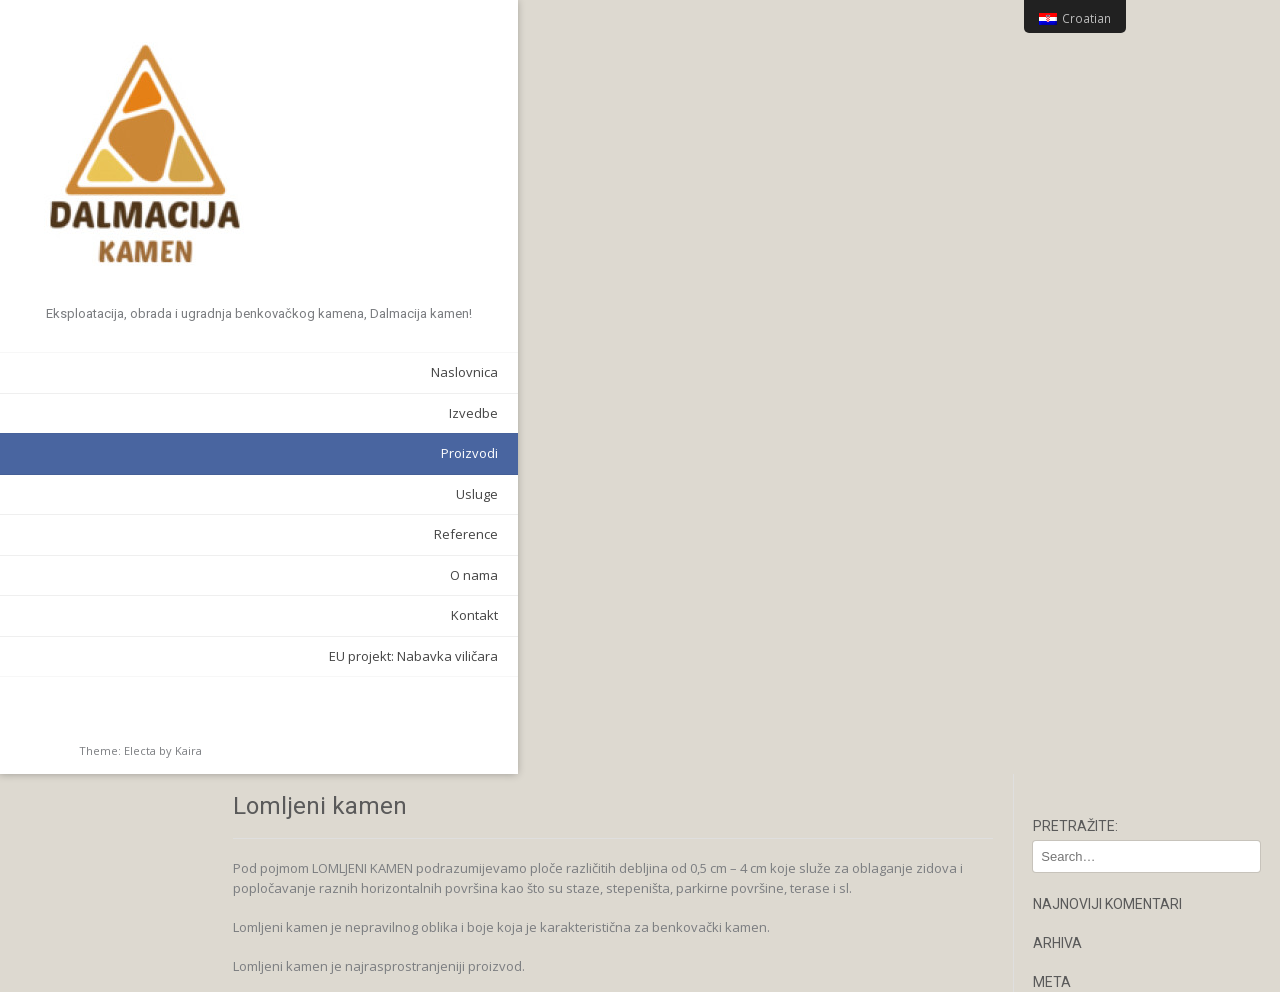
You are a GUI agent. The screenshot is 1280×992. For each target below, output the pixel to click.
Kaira (188, 751)
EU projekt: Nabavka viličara (175, 657)
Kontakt (236, 617)
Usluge (239, 495)
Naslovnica (226, 374)
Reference (228, 536)
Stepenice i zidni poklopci (1126, 713)
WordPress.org (1095, 312)
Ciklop (1068, 611)
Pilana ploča (1087, 687)
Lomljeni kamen (1097, 636)
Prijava (1071, 235)
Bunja (1067, 585)
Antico (1068, 534)
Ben (1062, 560)
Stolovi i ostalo (1094, 738)
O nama (236, 576)
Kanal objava (1090, 261)
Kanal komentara (1102, 286)
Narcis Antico (1089, 662)
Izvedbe (235, 414)
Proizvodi (231, 455)
